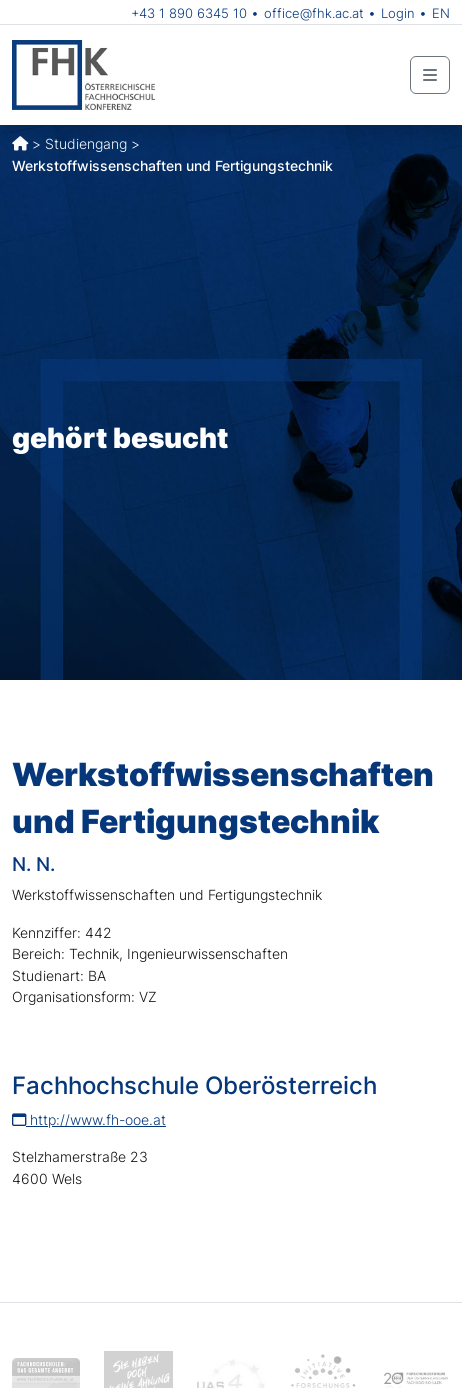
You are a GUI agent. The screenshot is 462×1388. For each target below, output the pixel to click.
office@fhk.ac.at (314, 13)
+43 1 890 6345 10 (189, 13)
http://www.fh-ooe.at (89, 1119)
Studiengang (86, 143)
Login (398, 13)
